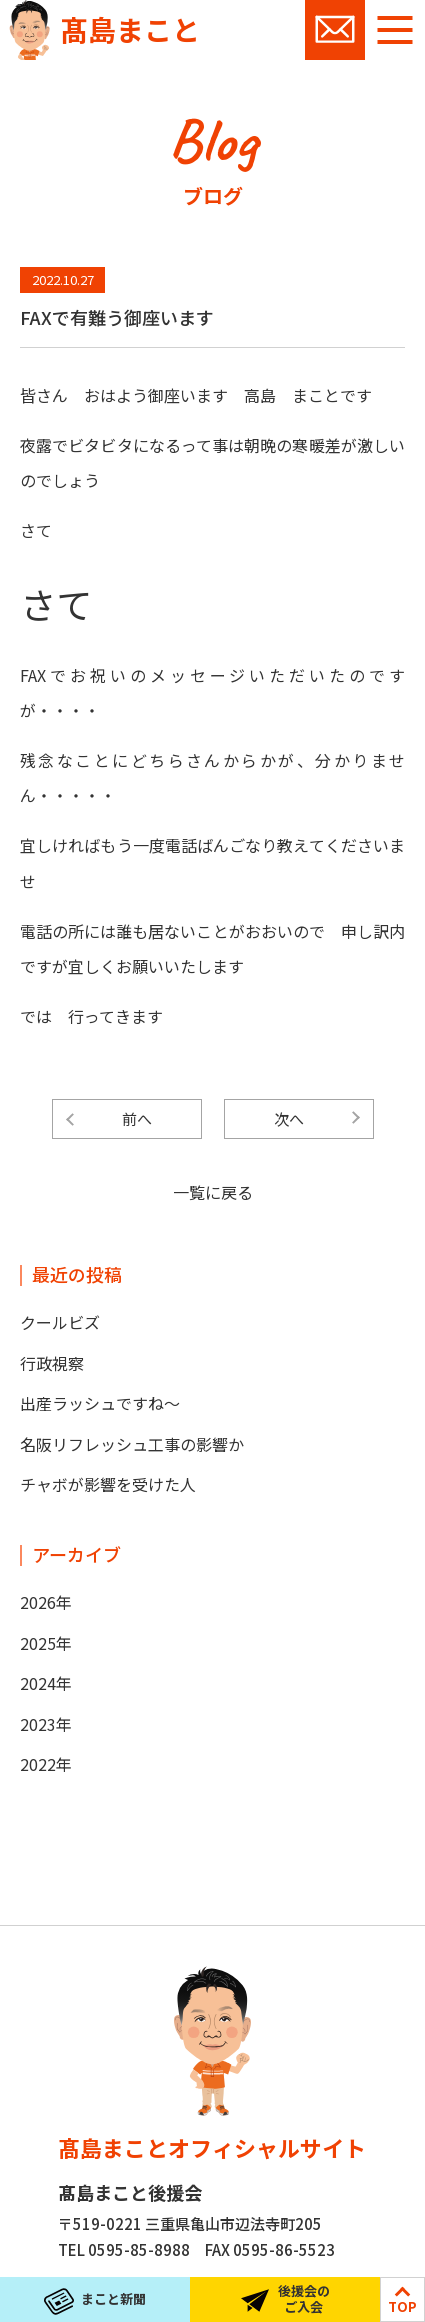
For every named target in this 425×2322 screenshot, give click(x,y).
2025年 (46, 1643)
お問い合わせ (335, 30)
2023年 (46, 1724)
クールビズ (60, 1322)
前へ (137, 1118)
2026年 (46, 1602)
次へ (289, 1118)
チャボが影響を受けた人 (108, 1484)
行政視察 (52, 1363)
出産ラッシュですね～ (100, 1403)
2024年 (46, 1683)
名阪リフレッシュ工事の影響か (132, 1444)
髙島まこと (130, 29)
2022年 (46, 1764)
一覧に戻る (213, 1192)
